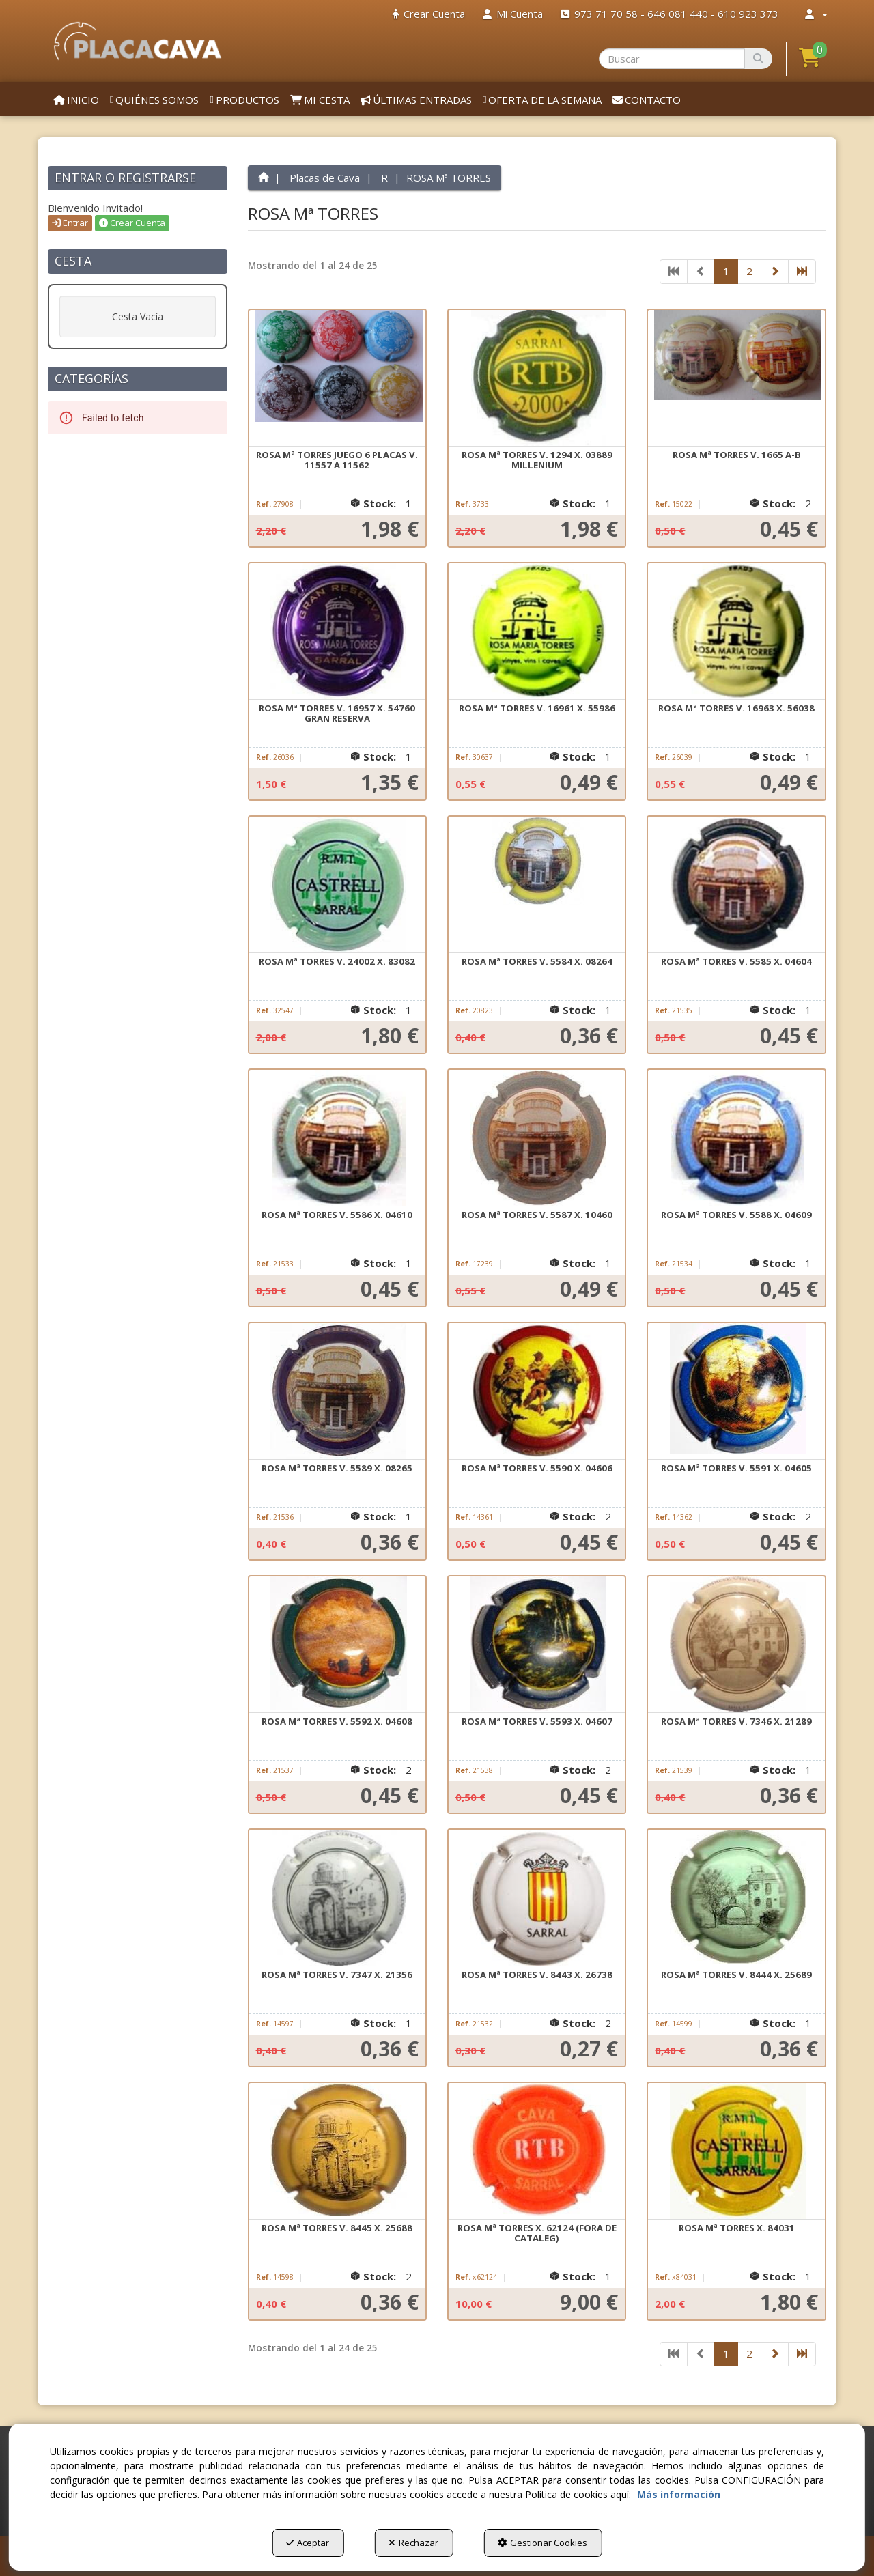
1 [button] (726, 271)
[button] (137, 41)
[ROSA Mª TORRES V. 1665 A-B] (736, 378)
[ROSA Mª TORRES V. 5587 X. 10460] (537, 1138)
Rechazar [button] (413, 2542)
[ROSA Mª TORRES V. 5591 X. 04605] (736, 1391)
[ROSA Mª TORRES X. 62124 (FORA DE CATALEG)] (537, 2151)
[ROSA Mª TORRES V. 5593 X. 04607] (537, 1644)
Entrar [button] (70, 222)
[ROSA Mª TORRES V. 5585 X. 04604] (736, 885)
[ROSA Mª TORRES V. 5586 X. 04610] (337, 1138)
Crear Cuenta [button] (132, 222)
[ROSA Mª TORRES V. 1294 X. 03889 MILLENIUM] (537, 378)
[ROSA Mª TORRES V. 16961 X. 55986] (537, 631)
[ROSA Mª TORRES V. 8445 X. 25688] (337, 2151)
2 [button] (749, 271)
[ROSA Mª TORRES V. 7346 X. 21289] (736, 1644)
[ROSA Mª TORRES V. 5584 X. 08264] (537, 885)
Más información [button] (678, 2494)
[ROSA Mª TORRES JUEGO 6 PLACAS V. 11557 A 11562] (337, 378)
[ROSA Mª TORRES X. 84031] (736, 2151)
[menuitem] (428, 14)
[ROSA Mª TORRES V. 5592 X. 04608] (337, 1644)
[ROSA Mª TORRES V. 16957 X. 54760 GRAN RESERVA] (337, 631)
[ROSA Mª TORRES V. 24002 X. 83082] (337, 885)
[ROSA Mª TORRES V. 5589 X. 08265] (337, 1391)
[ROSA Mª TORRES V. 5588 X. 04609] (736, 1138)
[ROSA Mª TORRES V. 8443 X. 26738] (537, 1898)
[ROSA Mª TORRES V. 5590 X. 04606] (537, 1391)
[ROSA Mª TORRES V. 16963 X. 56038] (736, 631)
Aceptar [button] (307, 2542)
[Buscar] (758, 58)
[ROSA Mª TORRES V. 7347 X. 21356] (337, 1898)
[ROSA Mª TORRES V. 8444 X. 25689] (736, 1898)
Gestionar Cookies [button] (542, 2542)
